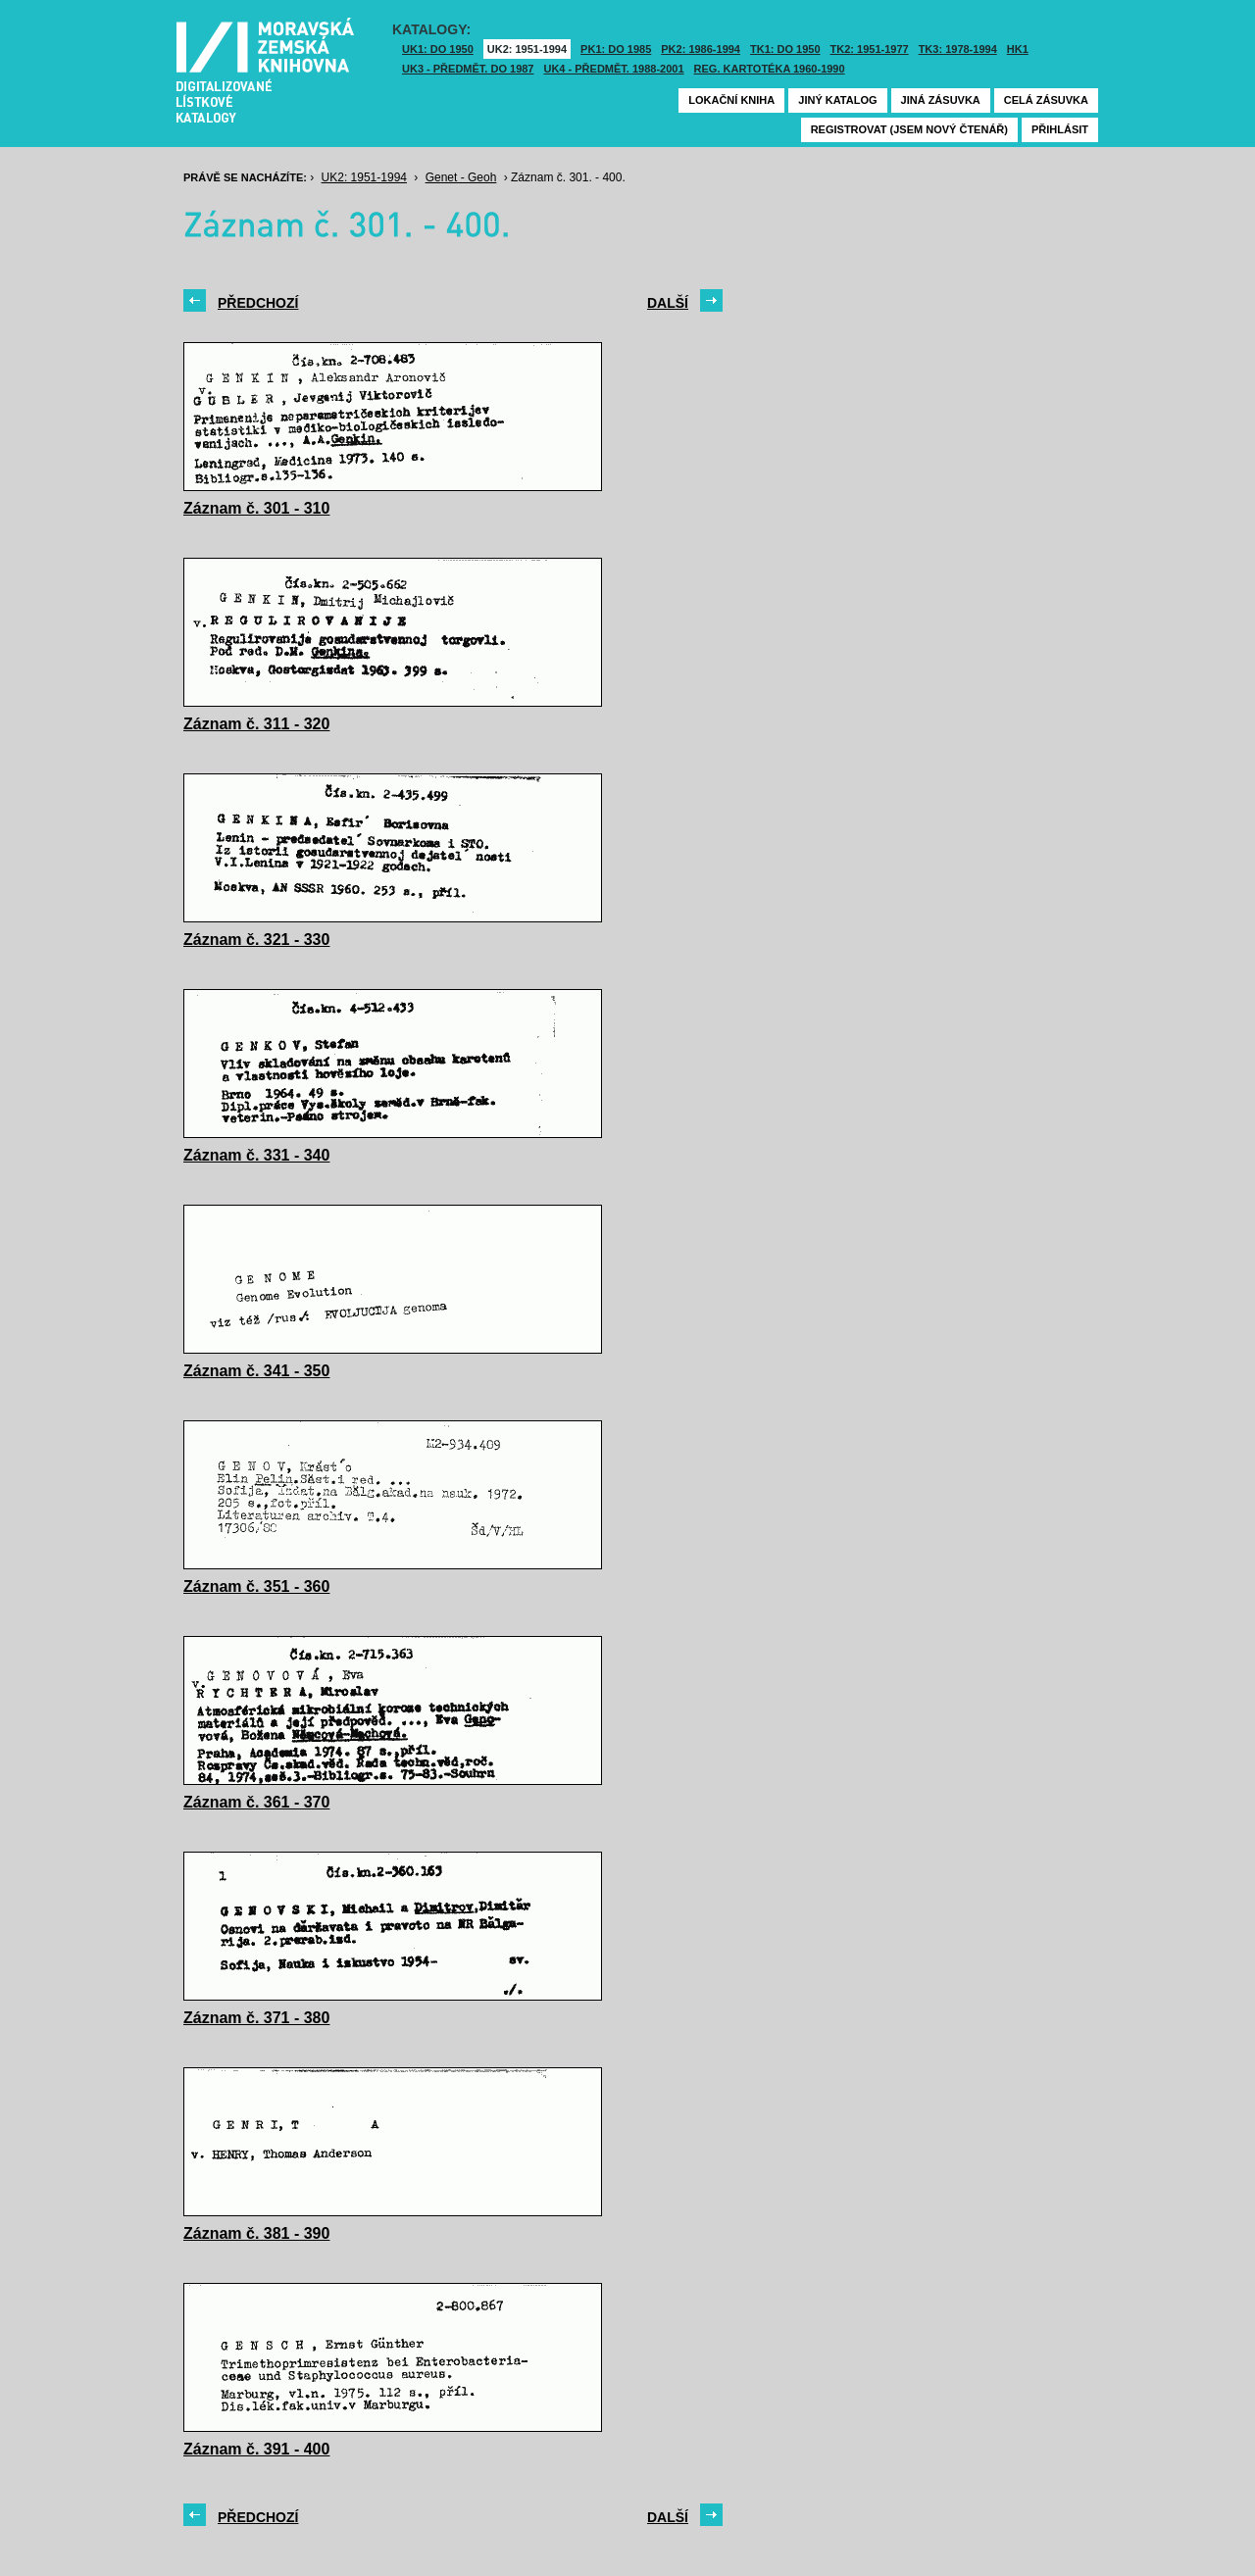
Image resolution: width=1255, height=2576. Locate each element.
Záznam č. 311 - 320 (256, 724)
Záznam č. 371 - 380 (256, 2017)
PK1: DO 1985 (615, 49)
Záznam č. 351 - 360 (256, 1586)
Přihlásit (1059, 129)
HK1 (1018, 49)
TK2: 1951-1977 (869, 49)
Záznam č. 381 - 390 (256, 2233)
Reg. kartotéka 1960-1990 (769, 68)
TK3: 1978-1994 (958, 49)
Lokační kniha (731, 100)
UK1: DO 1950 (438, 49)
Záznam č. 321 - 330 (256, 939)
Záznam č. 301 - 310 (256, 508)
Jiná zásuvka (940, 100)
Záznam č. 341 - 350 (256, 1370)
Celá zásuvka (1046, 100)
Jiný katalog (837, 100)
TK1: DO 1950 (785, 49)
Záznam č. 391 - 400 (256, 2449)
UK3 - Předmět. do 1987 (467, 68)
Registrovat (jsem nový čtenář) (909, 129)
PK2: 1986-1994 (700, 49)
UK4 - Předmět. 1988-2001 (613, 68)
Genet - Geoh (461, 177)
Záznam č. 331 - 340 (256, 1155)
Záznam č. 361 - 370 (256, 1802)
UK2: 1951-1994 (527, 49)
